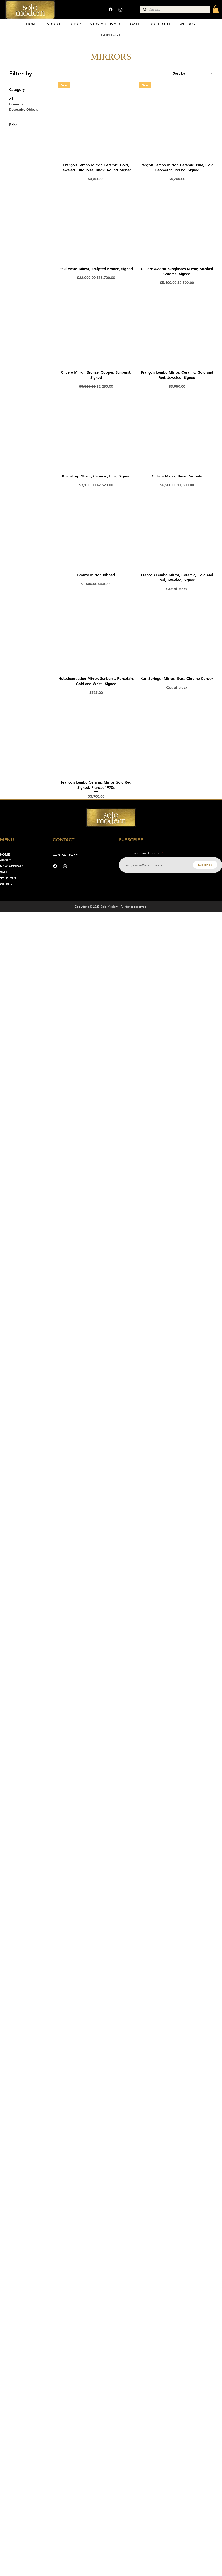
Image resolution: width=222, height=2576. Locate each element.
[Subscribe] (205, 865)
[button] (215, 9)
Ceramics (16, 104)
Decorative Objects (23, 109)
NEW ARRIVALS (11, 866)
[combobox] (192, 73)
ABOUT (5, 860)
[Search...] (174, 10)
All (11, 98)
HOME (5, 854)
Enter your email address (143, 853)
